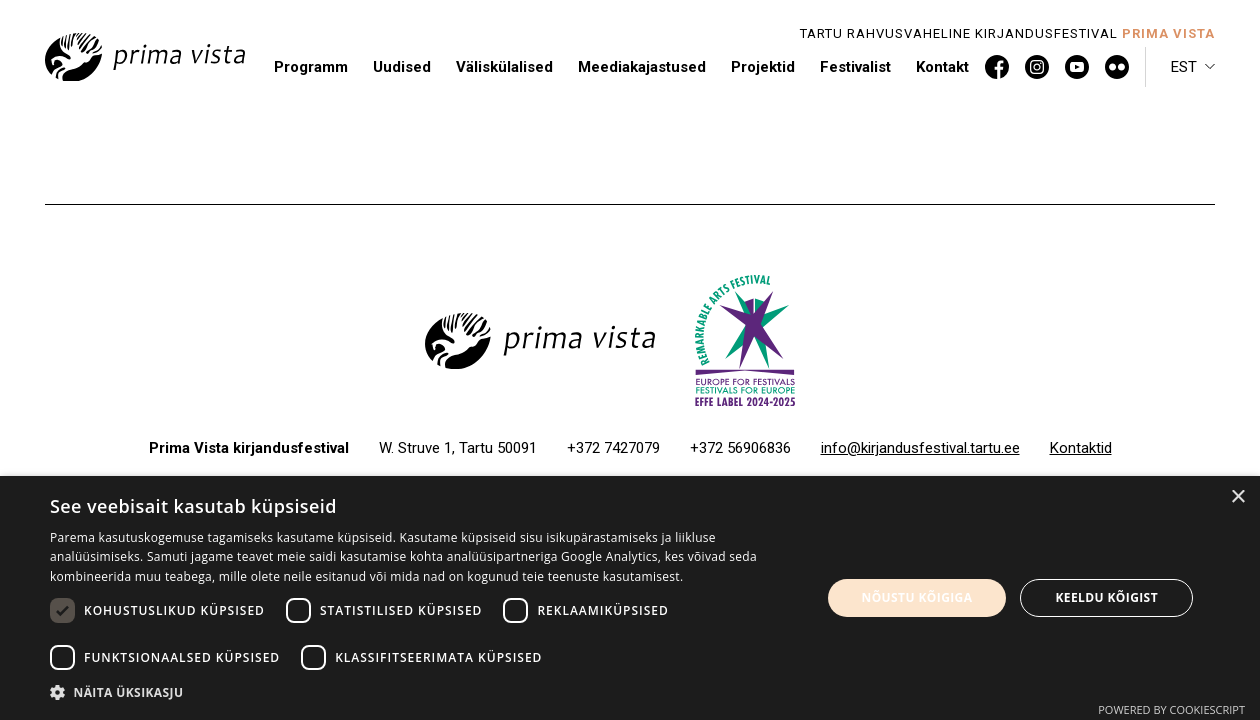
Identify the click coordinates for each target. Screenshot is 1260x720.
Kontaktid (1081, 448)
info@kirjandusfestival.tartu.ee (920, 448)
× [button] (1237, 497)
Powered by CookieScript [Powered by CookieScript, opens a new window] (1171, 709)
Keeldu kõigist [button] (1106, 597)
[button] (1193, 67)
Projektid (763, 67)
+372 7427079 (613, 448)
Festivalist (855, 67)
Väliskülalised (504, 67)
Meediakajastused (642, 67)
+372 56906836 (740, 448)
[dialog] (630, 598)
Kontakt (942, 67)
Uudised (402, 67)
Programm (311, 67)
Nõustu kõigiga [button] (917, 597)
